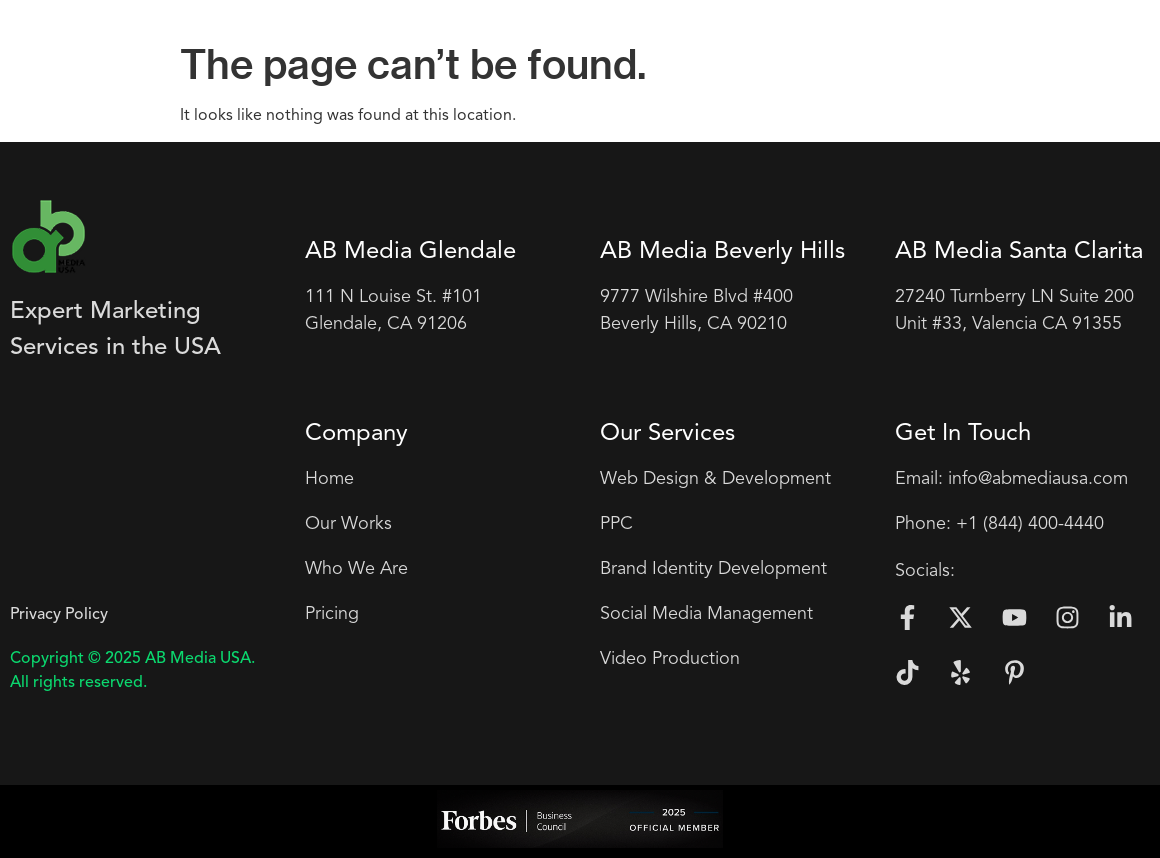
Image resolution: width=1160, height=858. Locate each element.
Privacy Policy (59, 615)
